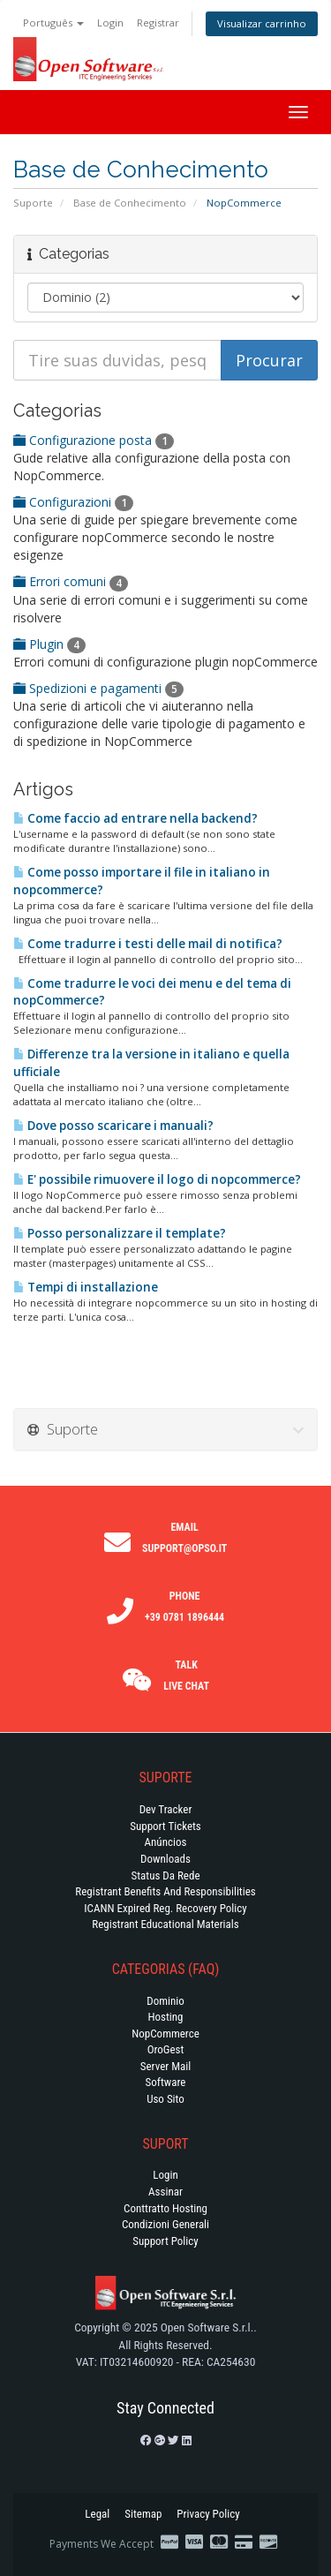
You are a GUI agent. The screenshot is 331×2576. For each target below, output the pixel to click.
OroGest (165, 2049)
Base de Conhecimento (129, 202)
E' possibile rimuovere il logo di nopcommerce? (157, 1179)
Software (166, 2082)
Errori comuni (70, 581)
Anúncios (166, 1842)
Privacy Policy (208, 2513)
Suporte (33, 202)
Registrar (158, 22)
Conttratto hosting (165, 2208)
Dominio (165, 2000)
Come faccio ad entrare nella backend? (135, 818)
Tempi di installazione (85, 1287)
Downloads (165, 1858)
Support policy (165, 2241)
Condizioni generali (165, 2224)
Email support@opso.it (184, 1538)
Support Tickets (165, 1826)
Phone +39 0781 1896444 (184, 1606)
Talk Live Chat (186, 1675)
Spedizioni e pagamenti (98, 688)
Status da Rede (165, 1875)
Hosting (165, 2016)
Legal (97, 2513)
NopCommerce (165, 2033)
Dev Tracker (165, 1809)
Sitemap (143, 2513)
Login (110, 22)
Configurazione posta (93, 440)
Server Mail (165, 2066)
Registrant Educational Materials (165, 1924)
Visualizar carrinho (261, 23)
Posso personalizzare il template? (119, 1233)
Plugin (49, 644)
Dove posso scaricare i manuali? (113, 1126)
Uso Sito (165, 2098)
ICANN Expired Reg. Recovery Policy (165, 1908)
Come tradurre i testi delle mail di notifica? (147, 944)
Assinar (165, 2191)
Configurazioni (73, 501)
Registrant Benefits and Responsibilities (165, 1891)
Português (53, 22)
